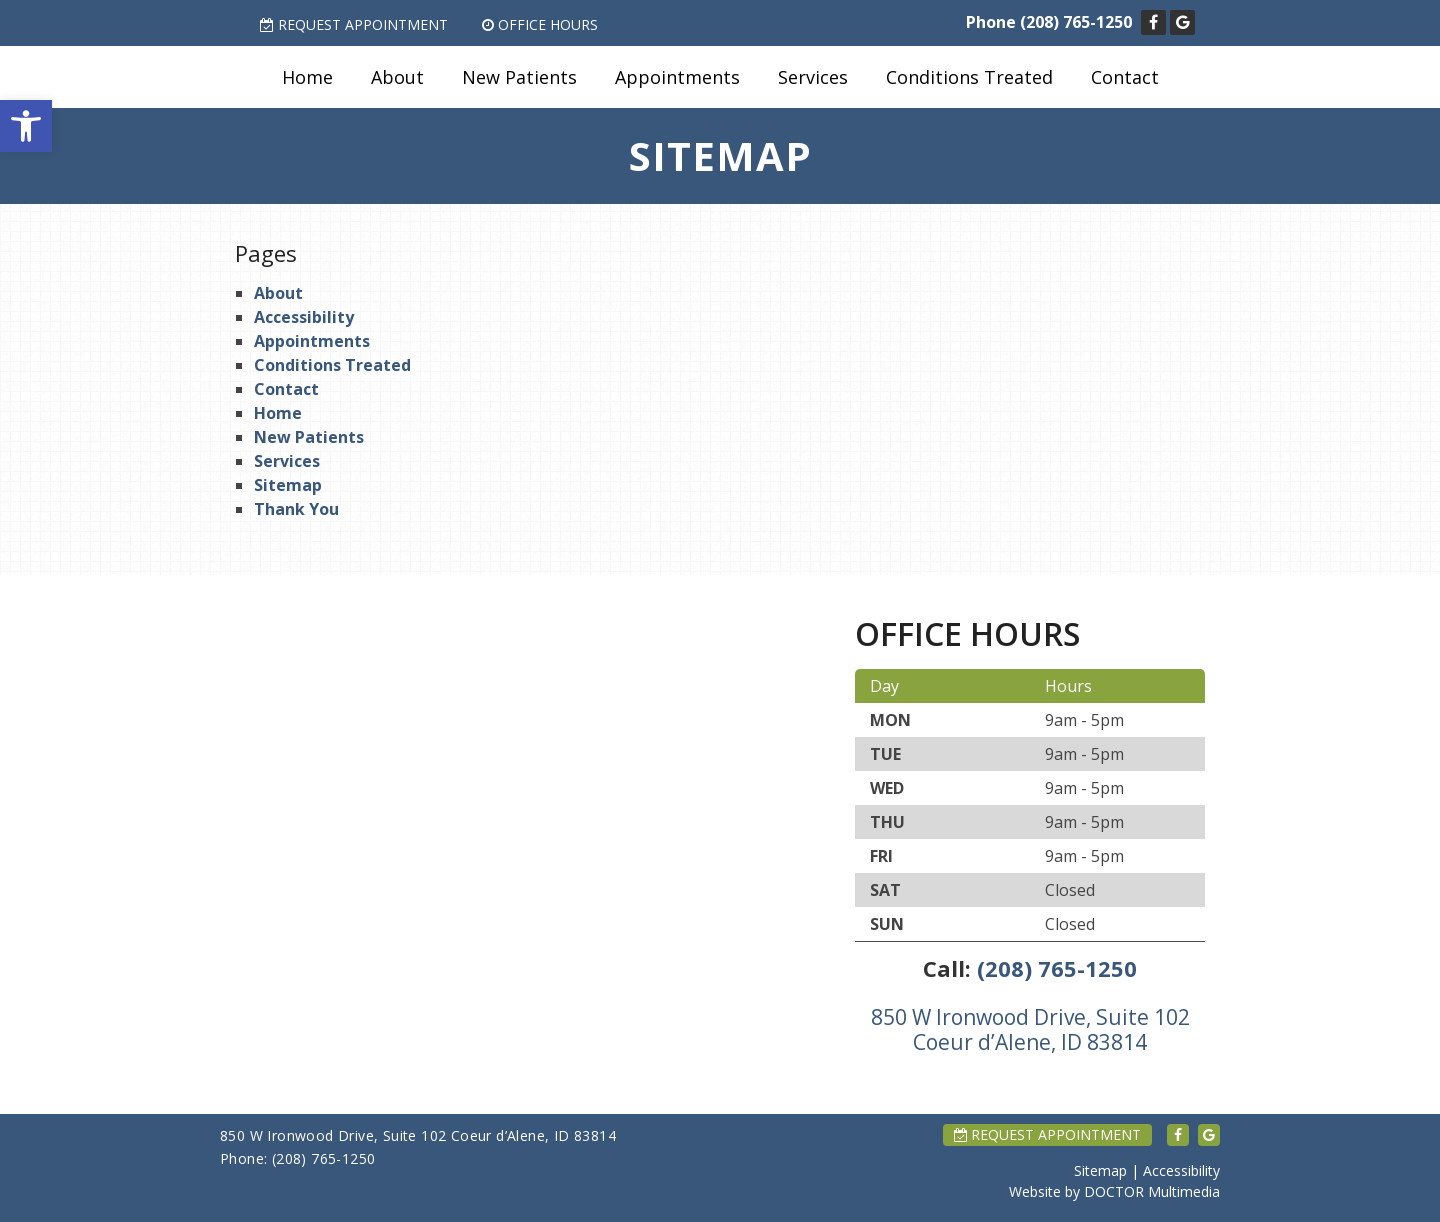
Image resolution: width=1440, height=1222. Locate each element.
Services (813, 77)
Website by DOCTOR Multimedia (1114, 1191)
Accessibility (304, 317)
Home (307, 77)
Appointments (677, 77)
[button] (26, 126)
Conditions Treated (969, 77)
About (397, 77)
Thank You (296, 509)
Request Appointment (354, 24)
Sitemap (288, 485)
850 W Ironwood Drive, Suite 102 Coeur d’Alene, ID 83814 (1030, 1029)
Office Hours (540, 24)
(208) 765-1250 (1076, 22)
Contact (1125, 77)
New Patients (519, 77)
